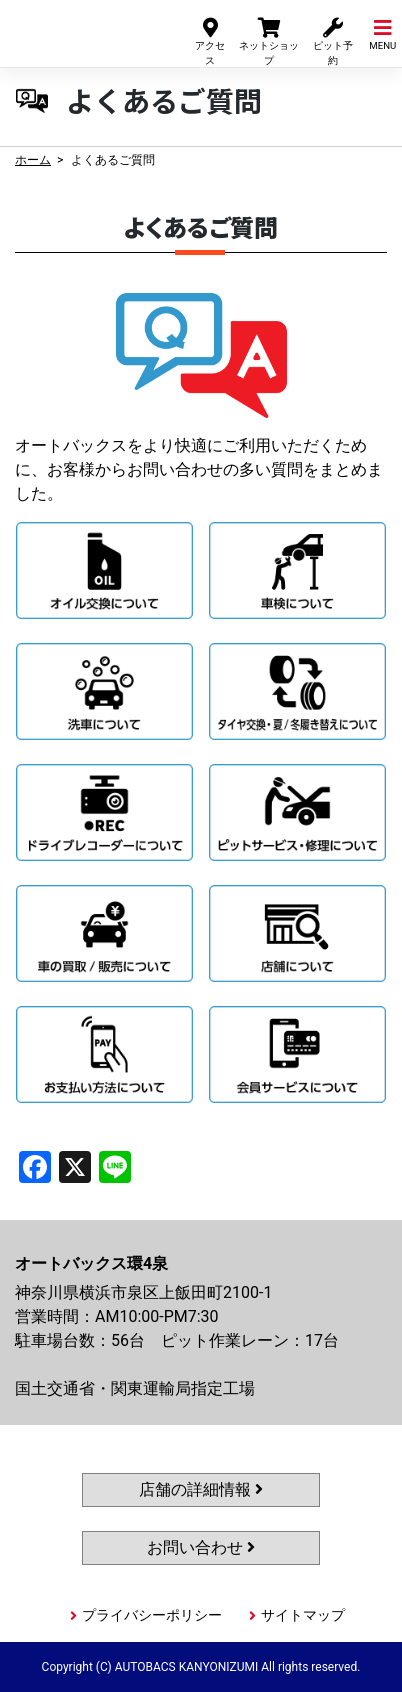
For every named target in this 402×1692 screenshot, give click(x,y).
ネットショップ (269, 41)
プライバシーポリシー (152, 1615)
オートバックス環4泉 (83, 28)
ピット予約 (333, 41)
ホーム (33, 160)
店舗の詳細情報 (201, 1489)
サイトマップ (303, 1615)
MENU (382, 33)
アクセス (210, 41)
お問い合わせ (201, 1547)
